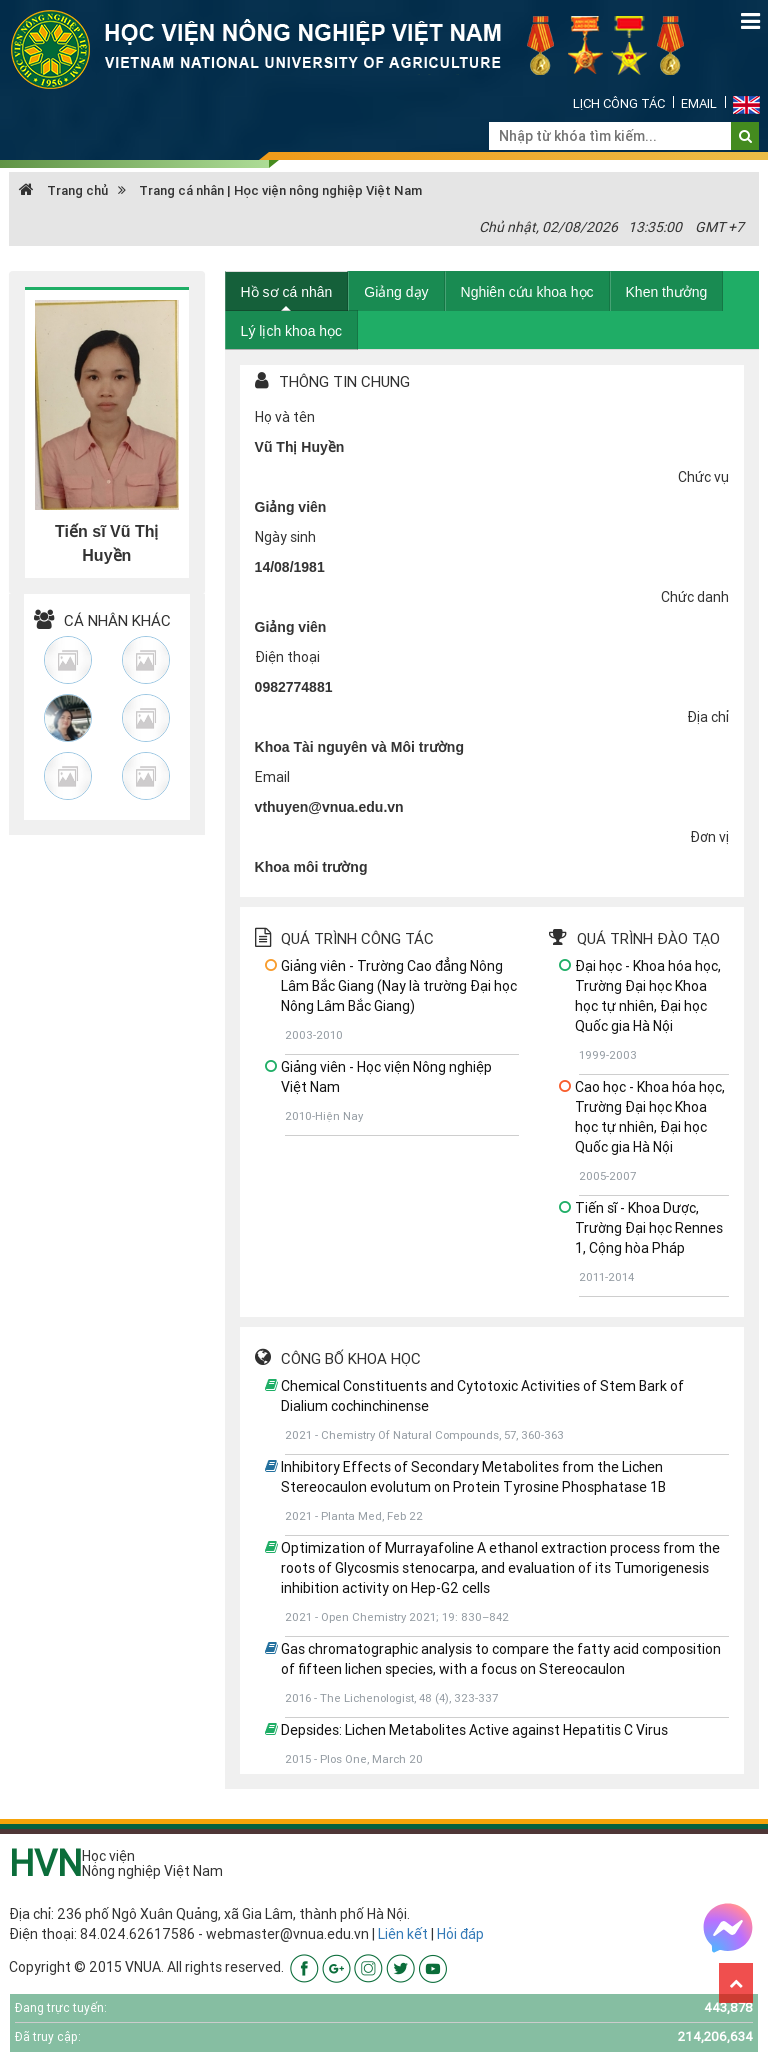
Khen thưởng (667, 292)
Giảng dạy (396, 292)
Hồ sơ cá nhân (287, 292)
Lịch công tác (619, 103)
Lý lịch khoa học (292, 331)
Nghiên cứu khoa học (527, 292)
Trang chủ (63, 190)
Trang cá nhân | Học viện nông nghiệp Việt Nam (280, 190)
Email (699, 103)
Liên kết (403, 1934)
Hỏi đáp (460, 1934)
